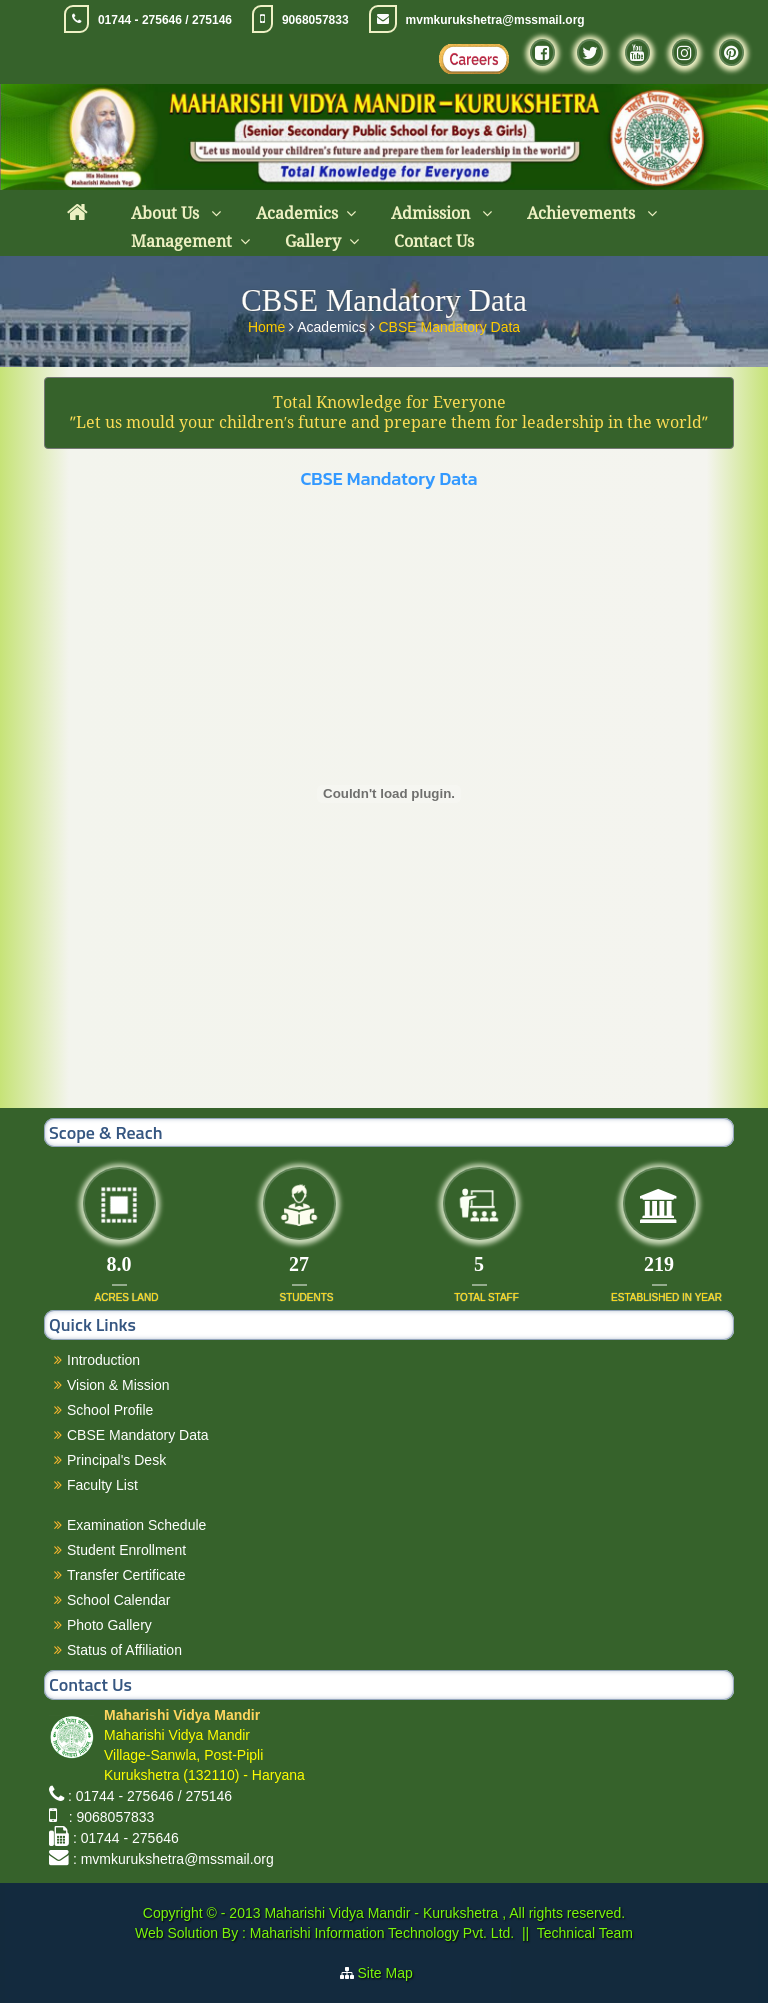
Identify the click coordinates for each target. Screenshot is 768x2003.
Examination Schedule (136, 1525)
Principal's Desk (116, 1460)
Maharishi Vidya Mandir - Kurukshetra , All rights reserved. (444, 1913)
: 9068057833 (107, 1817)
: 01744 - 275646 (126, 1838)
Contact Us (434, 241)
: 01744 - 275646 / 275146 (150, 1796)
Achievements (583, 213)
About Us (167, 213)
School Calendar (119, 1600)
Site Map (393, 1973)
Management (181, 241)
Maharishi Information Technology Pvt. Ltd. (380, 1933)
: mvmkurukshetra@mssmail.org (173, 1859)
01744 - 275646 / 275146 (165, 20)
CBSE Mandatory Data (449, 324)
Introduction (103, 1360)
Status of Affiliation (124, 1650)
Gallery (313, 241)
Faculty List (102, 1485)
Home (268, 324)
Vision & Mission (118, 1385)
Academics (297, 213)
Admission (432, 213)
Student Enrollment (126, 1550)
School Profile (110, 1410)
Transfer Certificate (126, 1575)
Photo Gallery (109, 1625)
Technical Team (585, 1933)
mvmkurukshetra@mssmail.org (495, 20)
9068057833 (315, 20)
